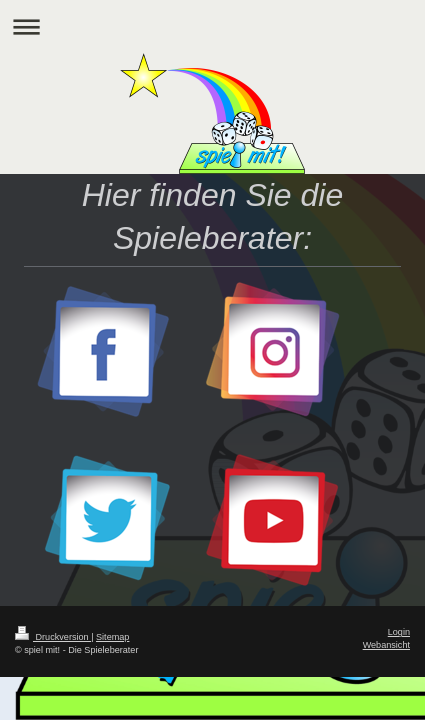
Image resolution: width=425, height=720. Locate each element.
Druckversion (53, 637)
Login (399, 632)
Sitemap (112, 637)
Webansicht (386, 645)
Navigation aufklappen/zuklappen (212, 26)
